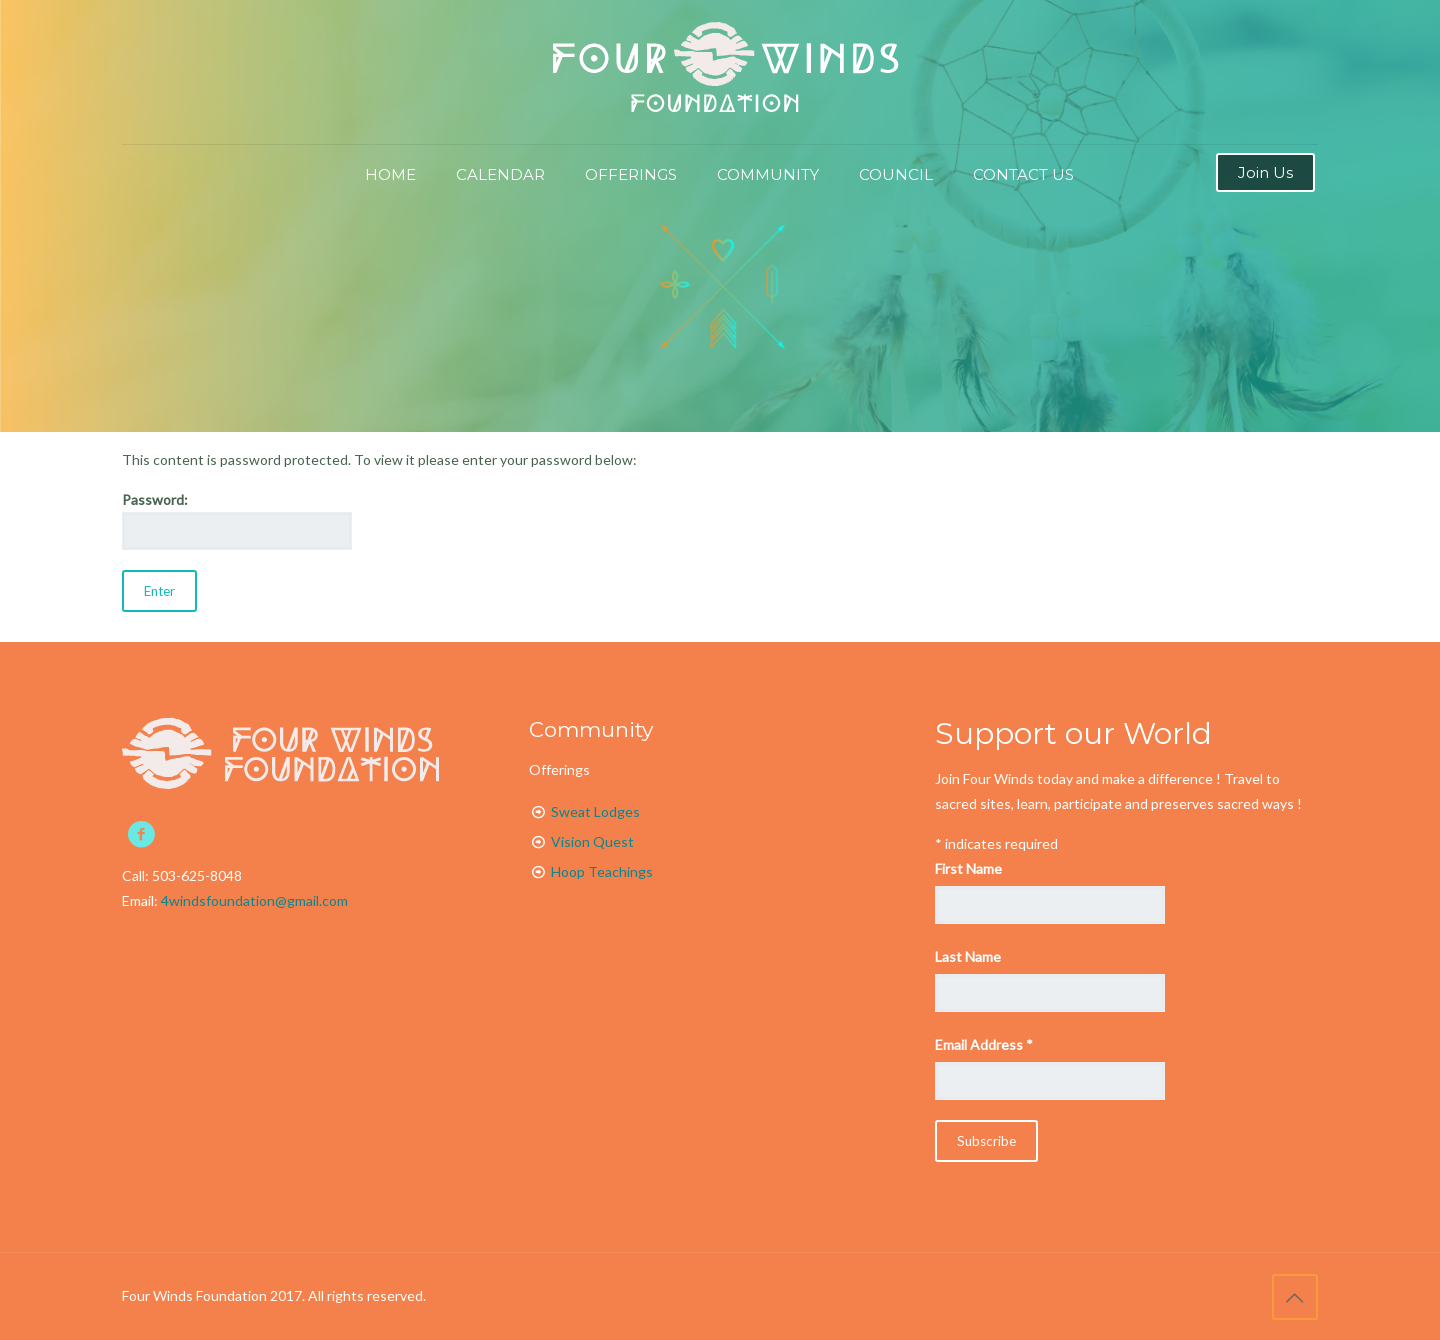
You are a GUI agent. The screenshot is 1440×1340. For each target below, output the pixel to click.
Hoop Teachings (602, 871)
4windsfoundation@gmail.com (254, 900)
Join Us (1265, 172)
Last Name (968, 956)
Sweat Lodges (595, 811)
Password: (237, 520)
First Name (968, 868)
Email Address (984, 1044)
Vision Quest (592, 841)
